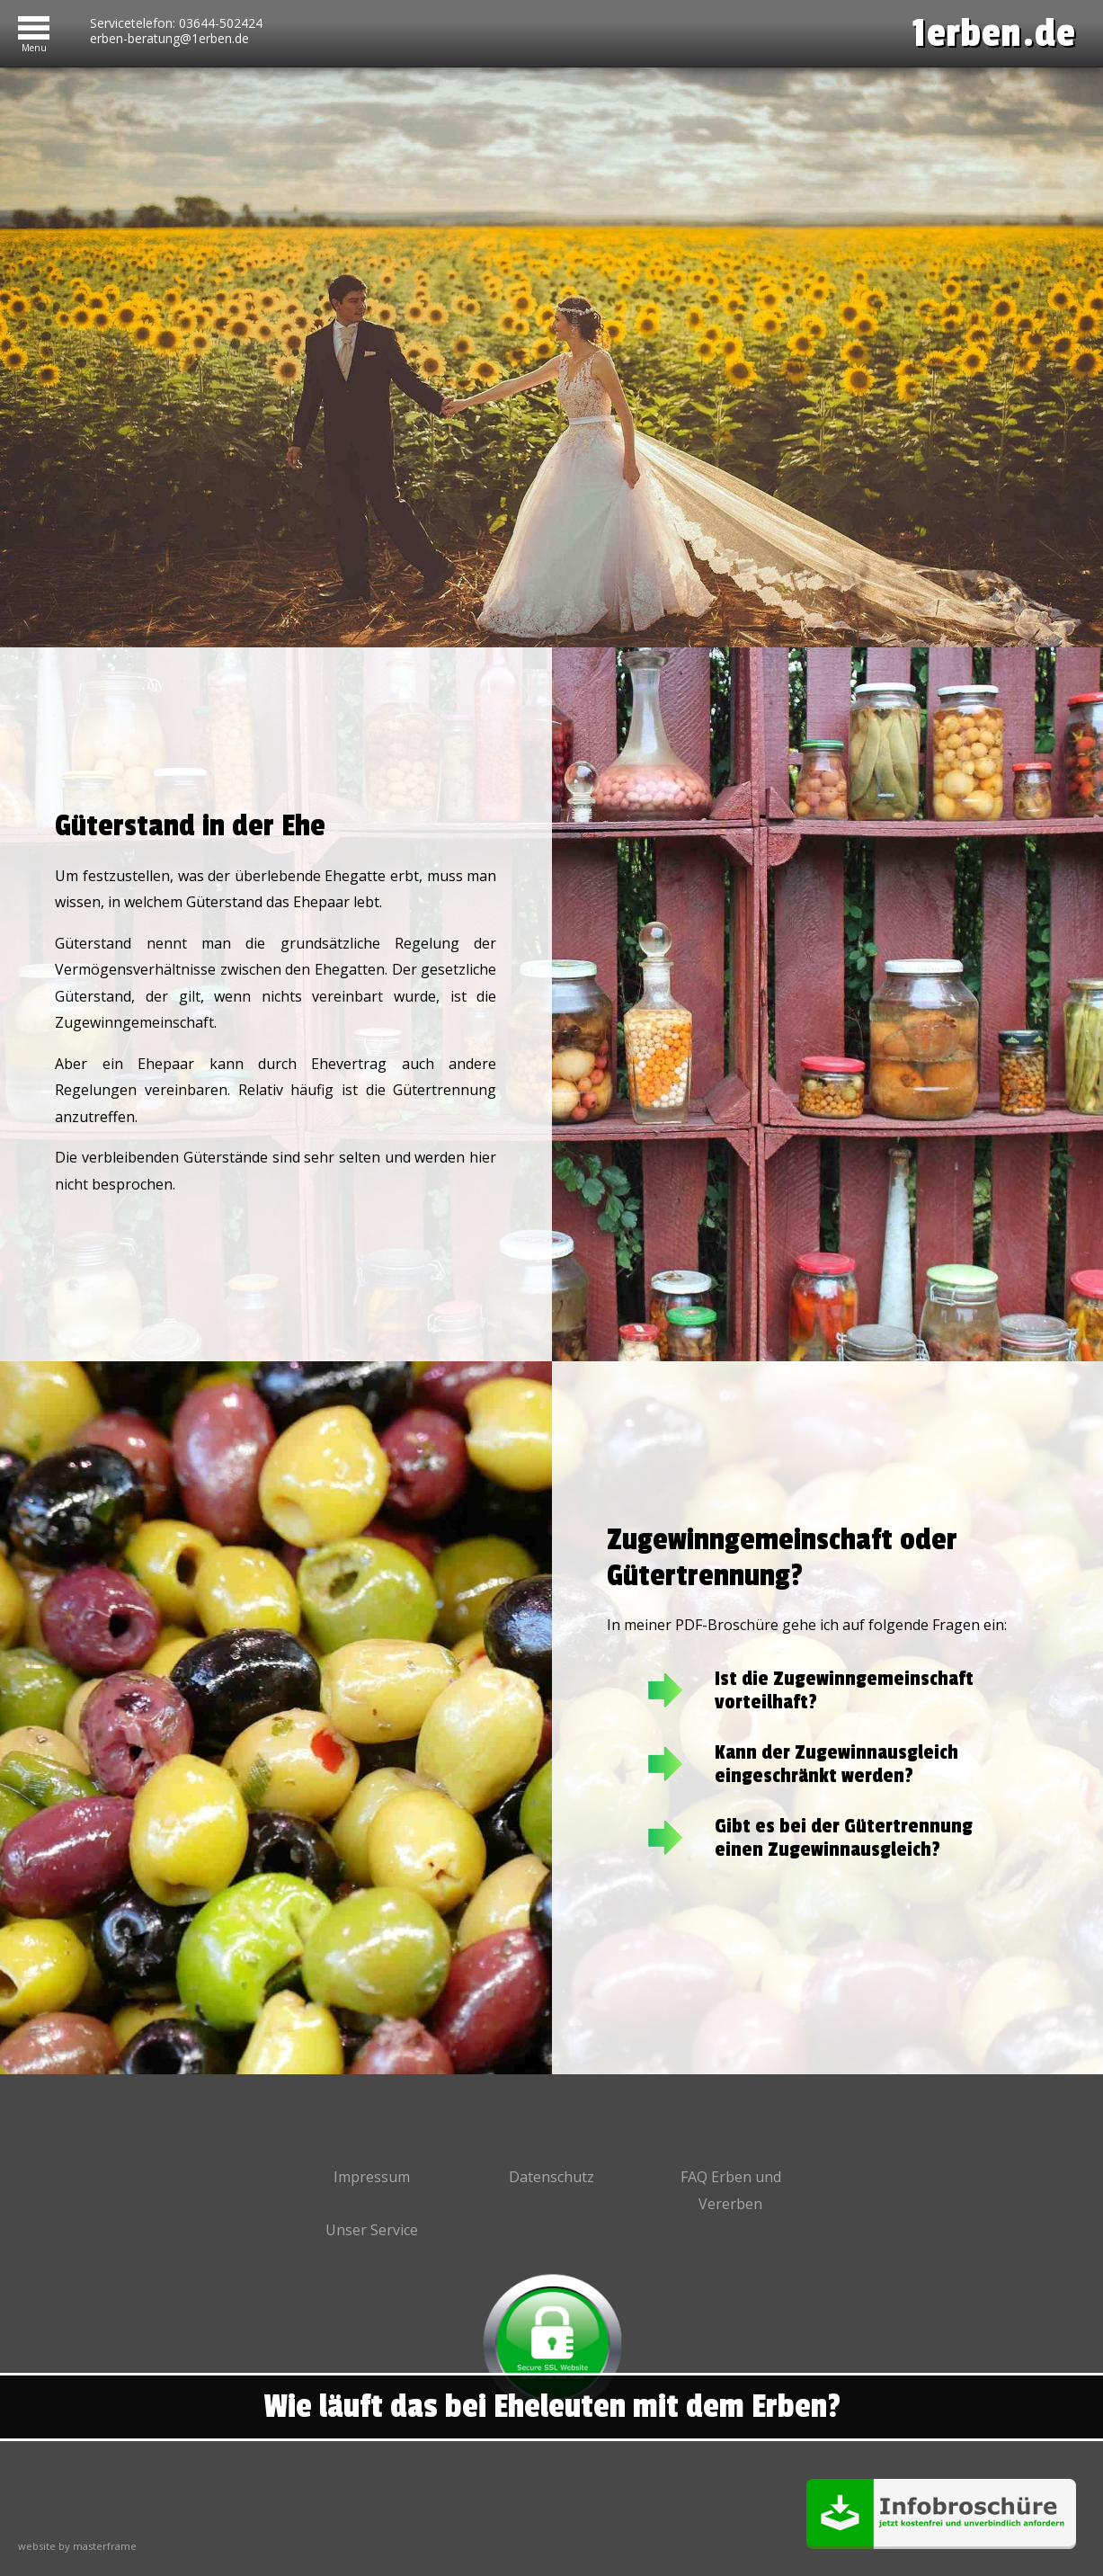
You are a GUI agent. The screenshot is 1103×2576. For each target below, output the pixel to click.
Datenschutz (551, 2177)
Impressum (372, 2177)
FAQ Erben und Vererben (730, 2190)
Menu (34, 44)
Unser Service (371, 2230)
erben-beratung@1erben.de (169, 38)
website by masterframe (77, 2546)
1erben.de (994, 34)
